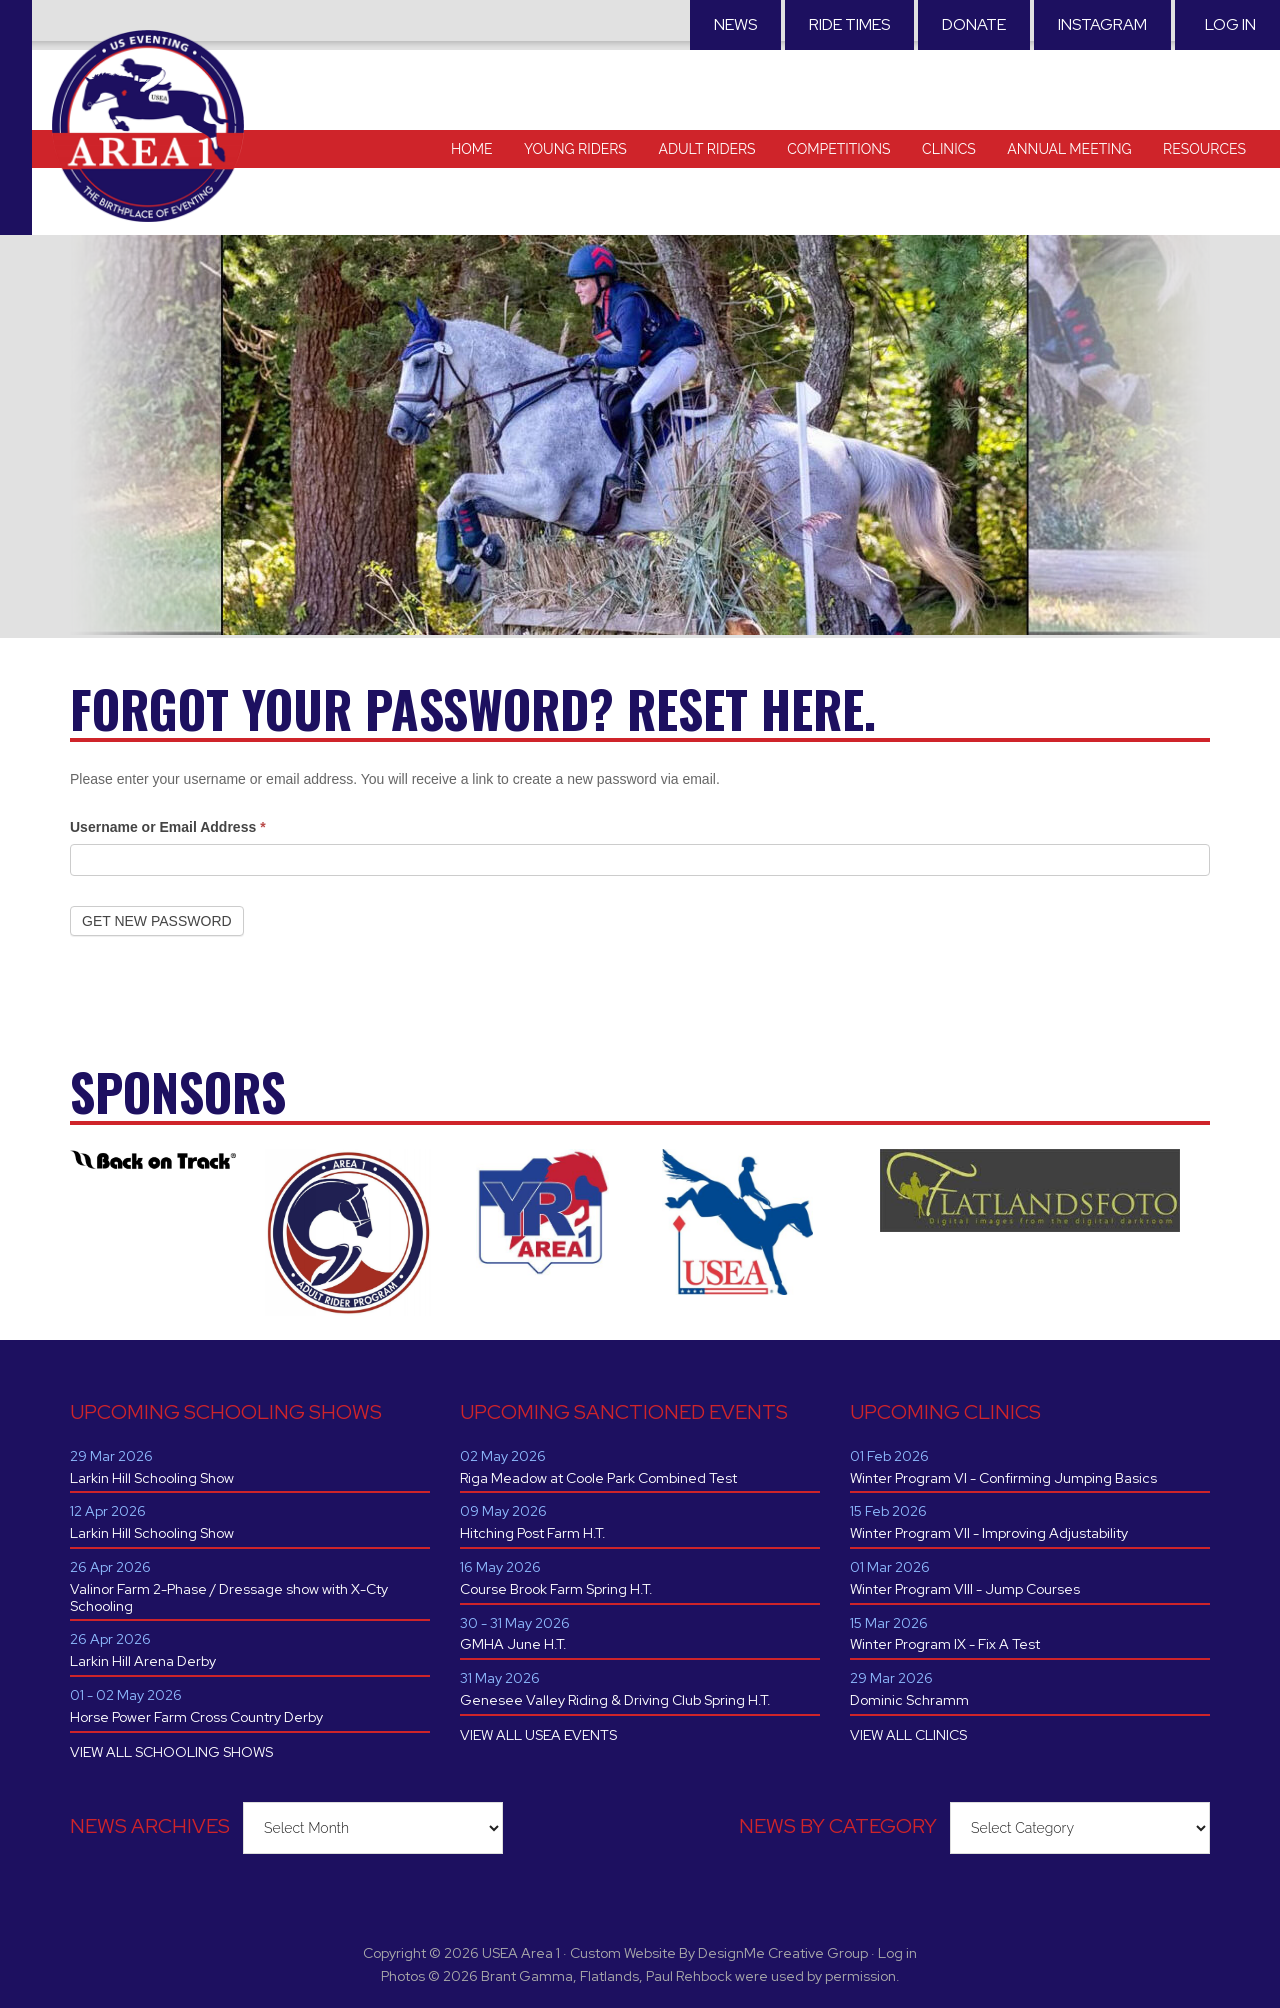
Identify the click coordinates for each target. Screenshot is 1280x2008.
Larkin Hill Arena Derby (143, 1661)
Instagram (1102, 24)
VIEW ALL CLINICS (908, 1735)
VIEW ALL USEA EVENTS (538, 1735)
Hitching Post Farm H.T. (533, 1533)
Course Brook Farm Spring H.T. (556, 1589)
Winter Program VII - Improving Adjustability (989, 1533)
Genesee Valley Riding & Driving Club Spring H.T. (615, 1700)
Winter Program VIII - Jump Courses (965, 1589)
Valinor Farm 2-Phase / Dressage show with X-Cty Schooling (229, 1597)
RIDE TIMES (849, 24)
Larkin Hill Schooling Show (152, 1478)
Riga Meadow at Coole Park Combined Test (598, 1478)
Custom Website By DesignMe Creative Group (719, 1953)
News (735, 24)
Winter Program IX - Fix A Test (945, 1644)
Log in (1230, 24)
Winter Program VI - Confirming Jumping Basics (1003, 1478)
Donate (974, 24)
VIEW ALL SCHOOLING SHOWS (171, 1752)
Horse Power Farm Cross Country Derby (196, 1717)
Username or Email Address (168, 827)
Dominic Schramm (909, 1700)
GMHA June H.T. (513, 1644)
